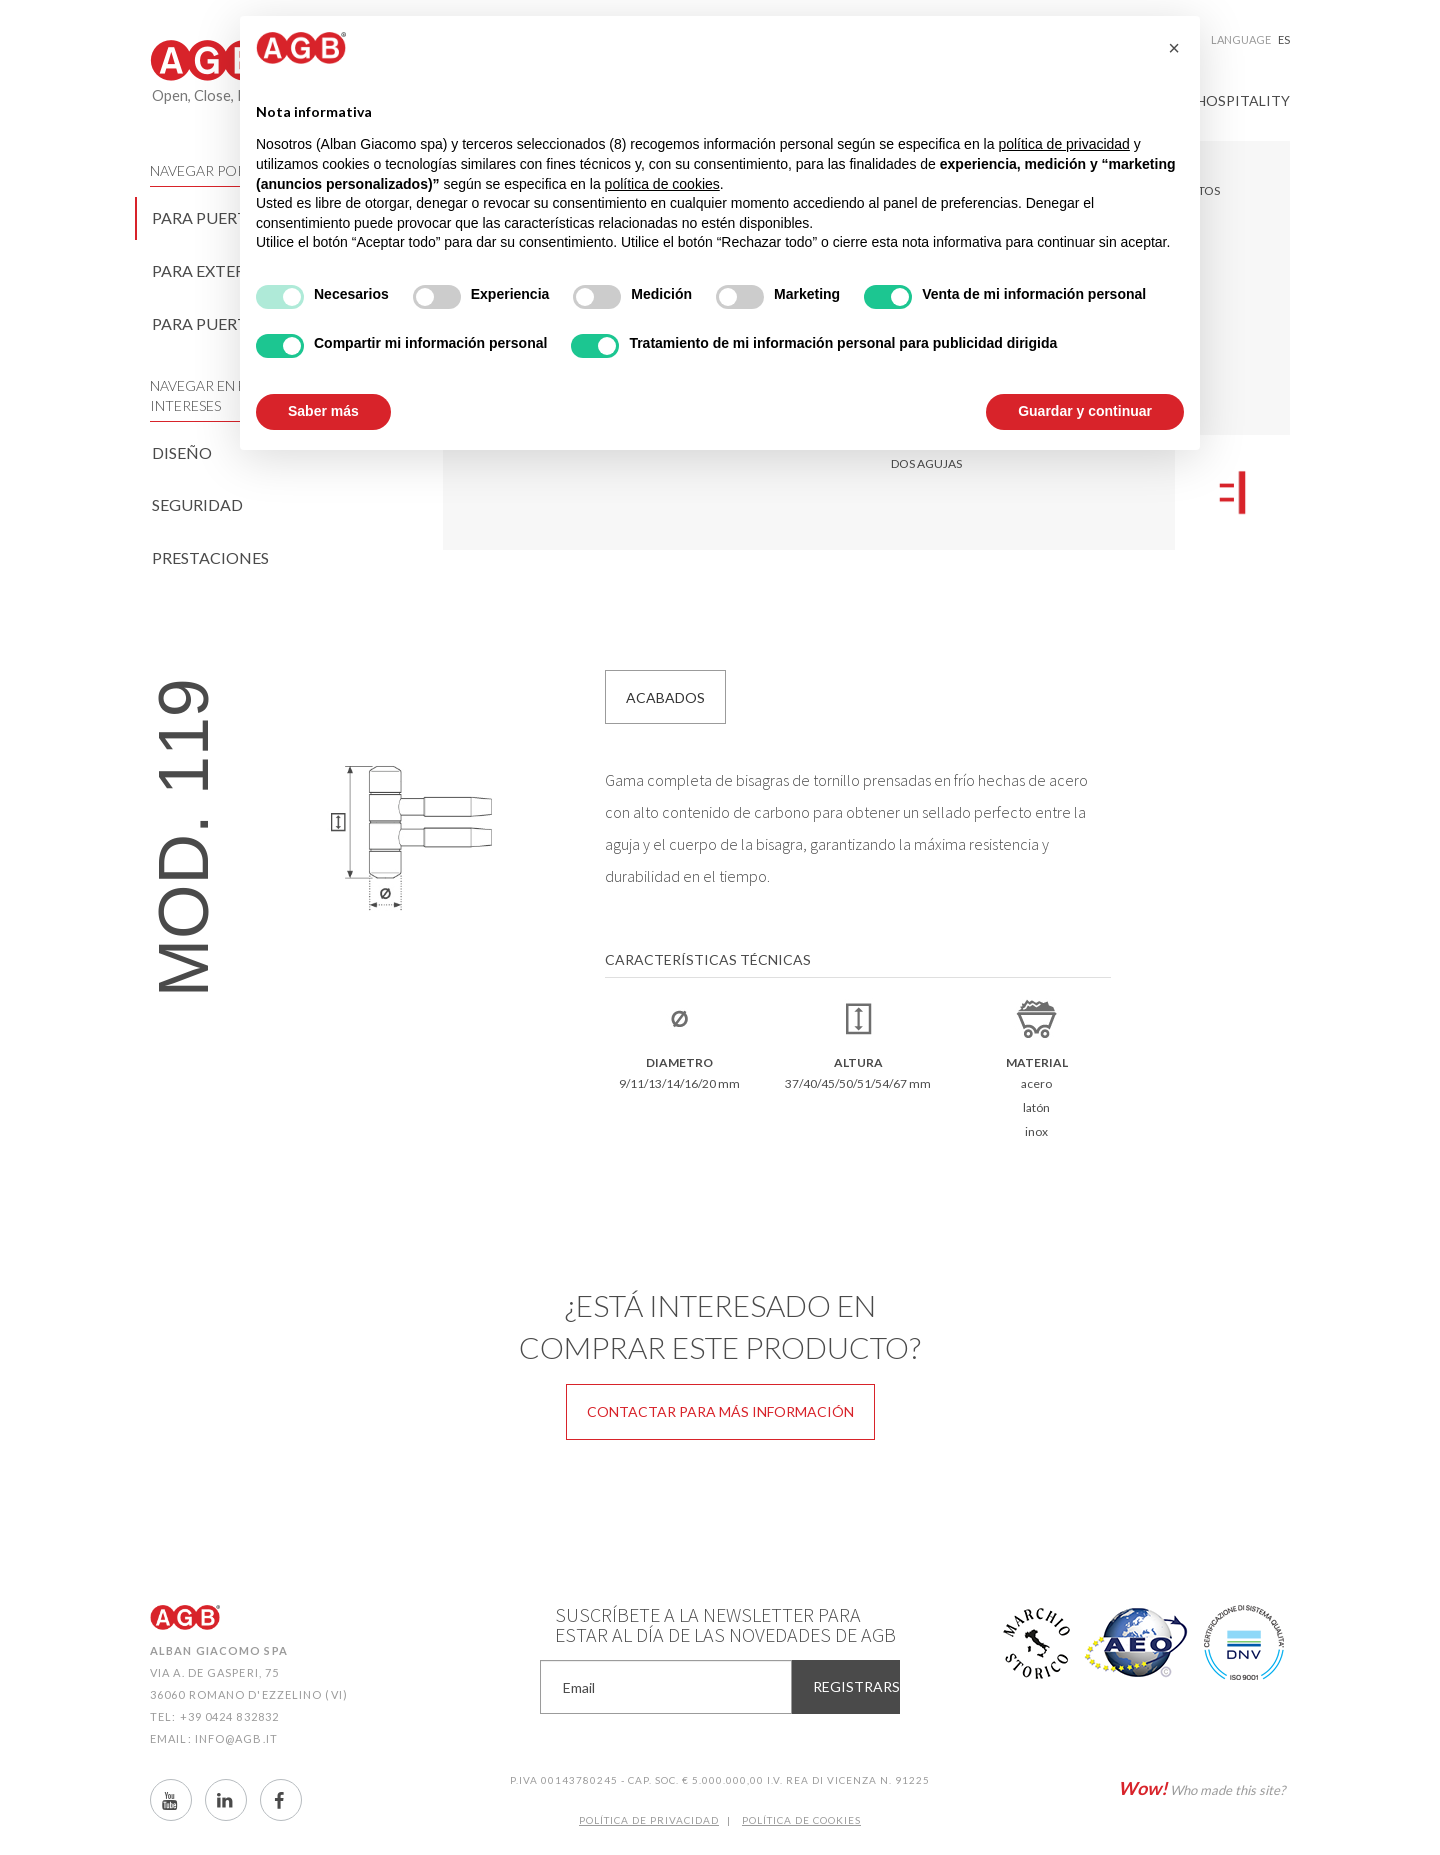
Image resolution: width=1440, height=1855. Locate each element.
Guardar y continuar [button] (1085, 411)
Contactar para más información (720, 1411)
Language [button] (1250, 40)
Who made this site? (1201, 1788)
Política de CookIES (801, 1820)
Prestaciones (210, 557)
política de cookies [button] (662, 184)
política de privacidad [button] (1064, 144)
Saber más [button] (323, 411)
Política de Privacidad (649, 1820)
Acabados (665, 697)
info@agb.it (236, 1738)
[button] (1174, 48)
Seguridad (197, 504)
